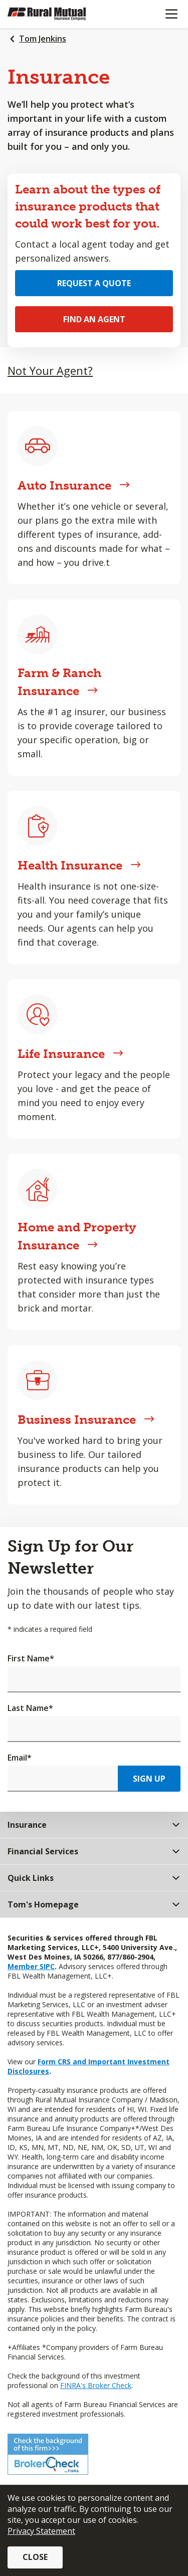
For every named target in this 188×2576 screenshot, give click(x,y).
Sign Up (149, 1778)
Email (20, 1757)
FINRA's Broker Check (95, 2385)
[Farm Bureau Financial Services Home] (59, 14)
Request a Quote (94, 283)
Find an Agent (94, 319)
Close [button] (35, 2556)
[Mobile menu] (171, 14)
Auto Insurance (74, 485)
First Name (31, 1658)
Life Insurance (70, 1053)
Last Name (30, 1707)
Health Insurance (79, 865)
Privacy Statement (41, 2530)
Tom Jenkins (42, 38)
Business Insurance (86, 1419)
